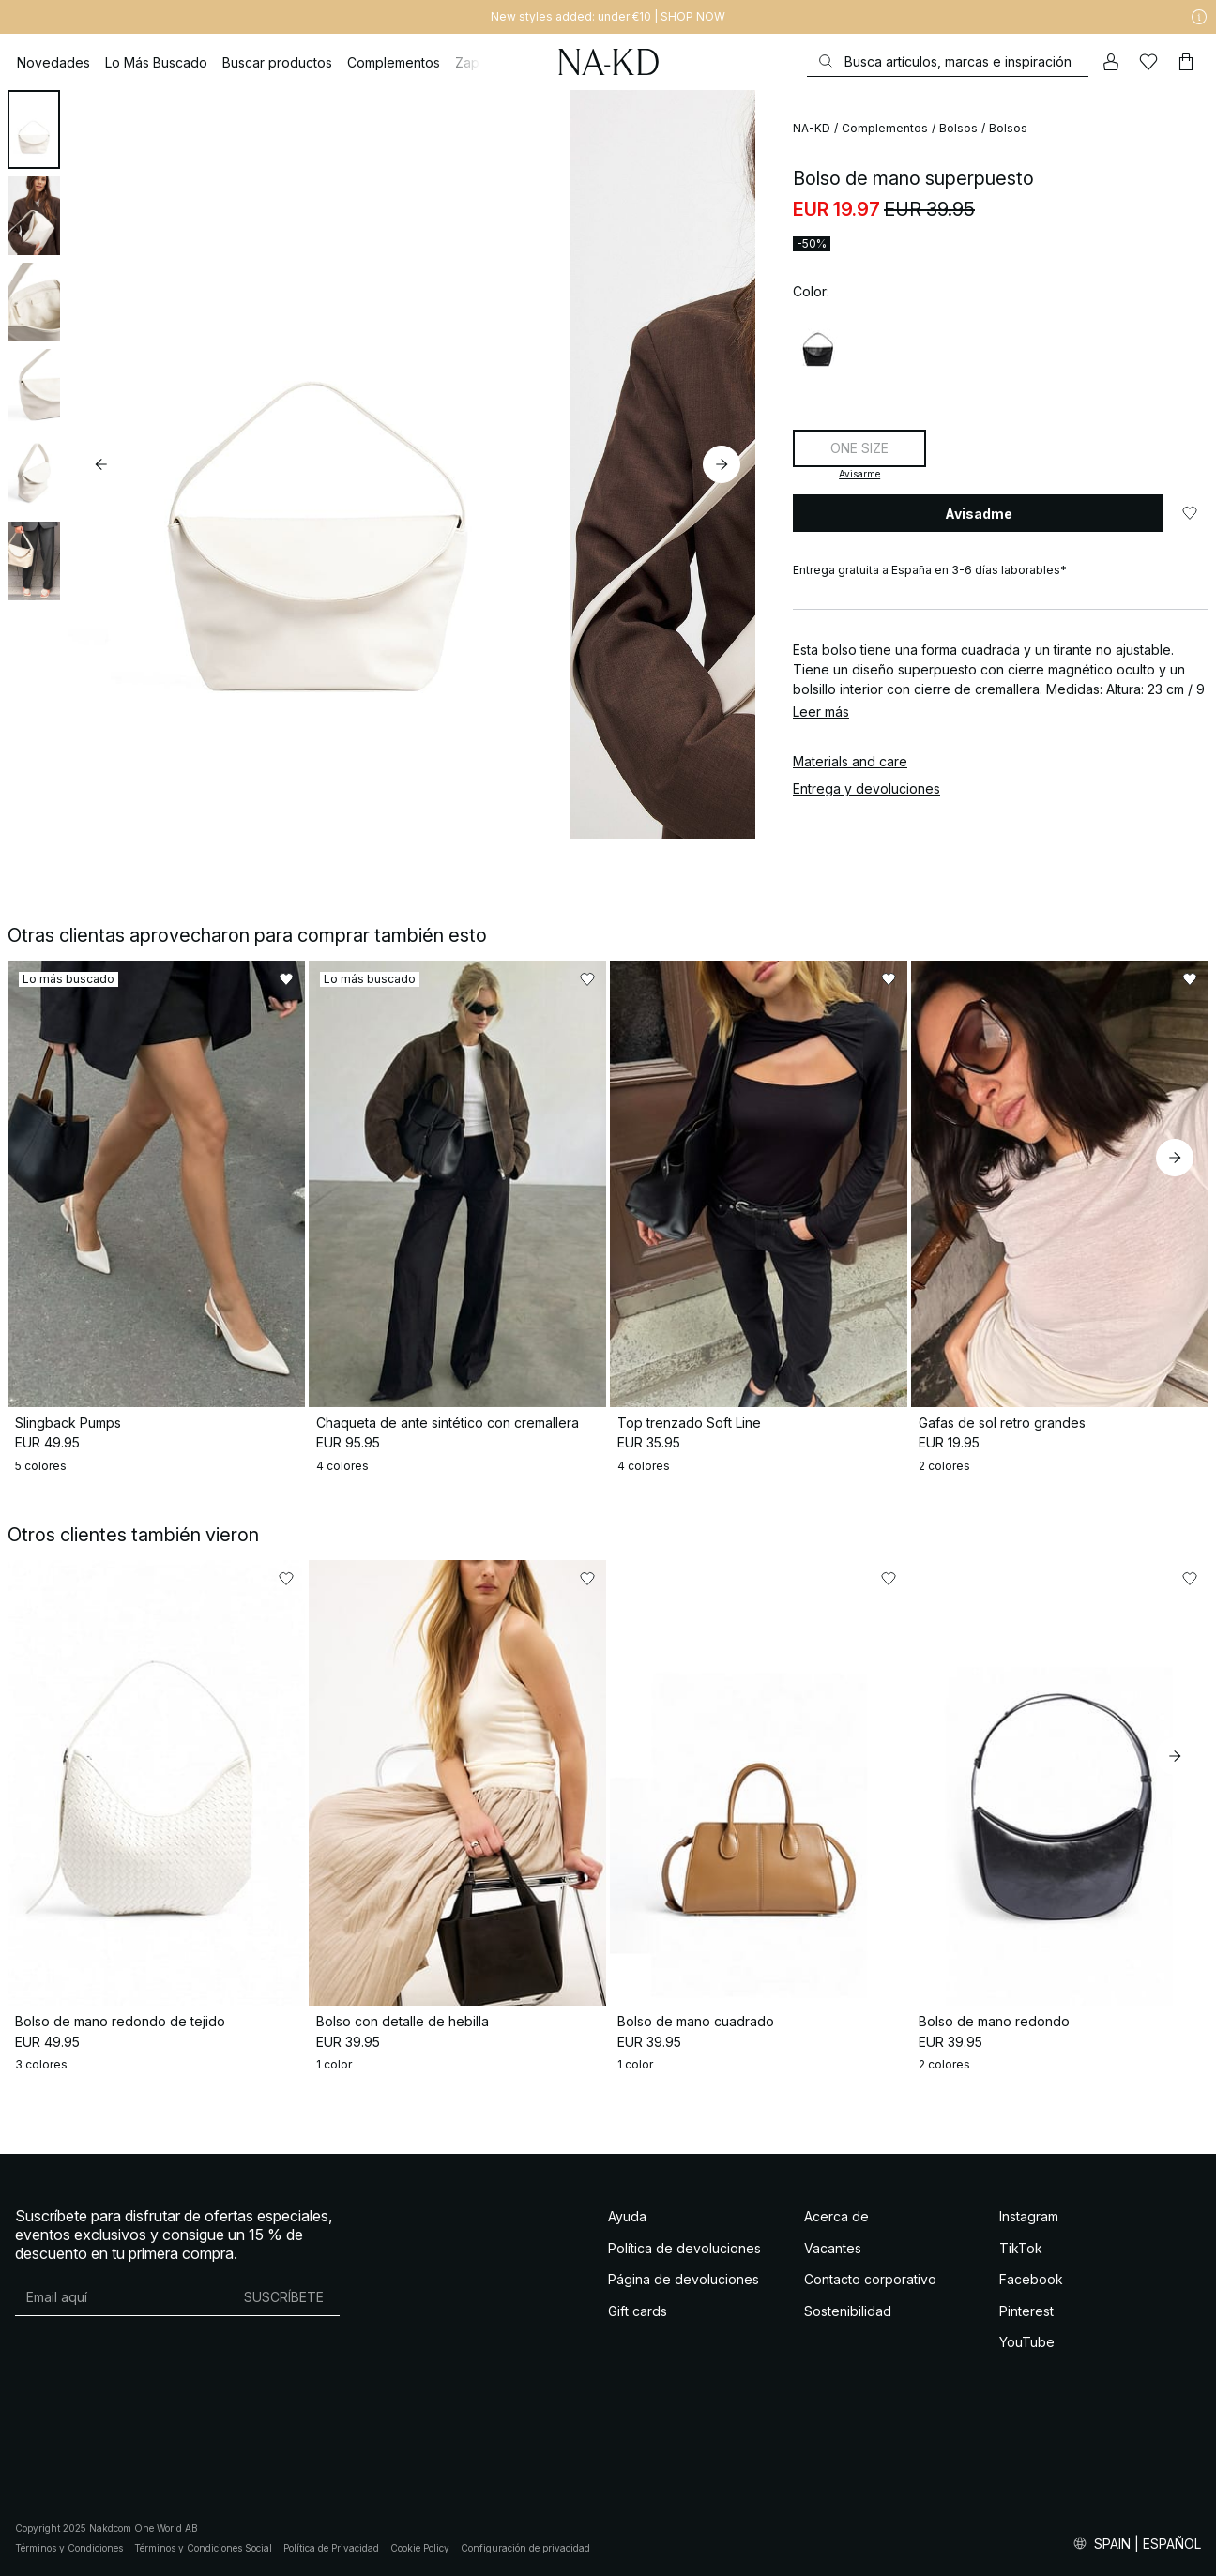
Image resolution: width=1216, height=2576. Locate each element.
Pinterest (1026, 2311)
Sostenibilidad (847, 2311)
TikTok (1020, 2248)
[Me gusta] (1148, 62)
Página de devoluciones (683, 2279)
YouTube (1027, 2342)
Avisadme (978, 514)
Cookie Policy (419, 2547)
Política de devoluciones (684, 2248)
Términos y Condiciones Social (203, 2547)
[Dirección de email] (121, 2296)
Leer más (821, 712)
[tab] (34, 129)
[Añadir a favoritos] (1189, 513)
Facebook (1031, 2279)
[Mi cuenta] (1111, 62)
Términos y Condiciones (69, 2547)
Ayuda (627, 2216)
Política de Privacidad (331, 2547)
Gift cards (637, 2311)
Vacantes (832, 2248)
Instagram (1028, 2216)
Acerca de (836, 2216)
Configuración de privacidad (525, 2547)
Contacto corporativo (870, 2279)
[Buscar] (948, 61)
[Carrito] (1186, 62)
